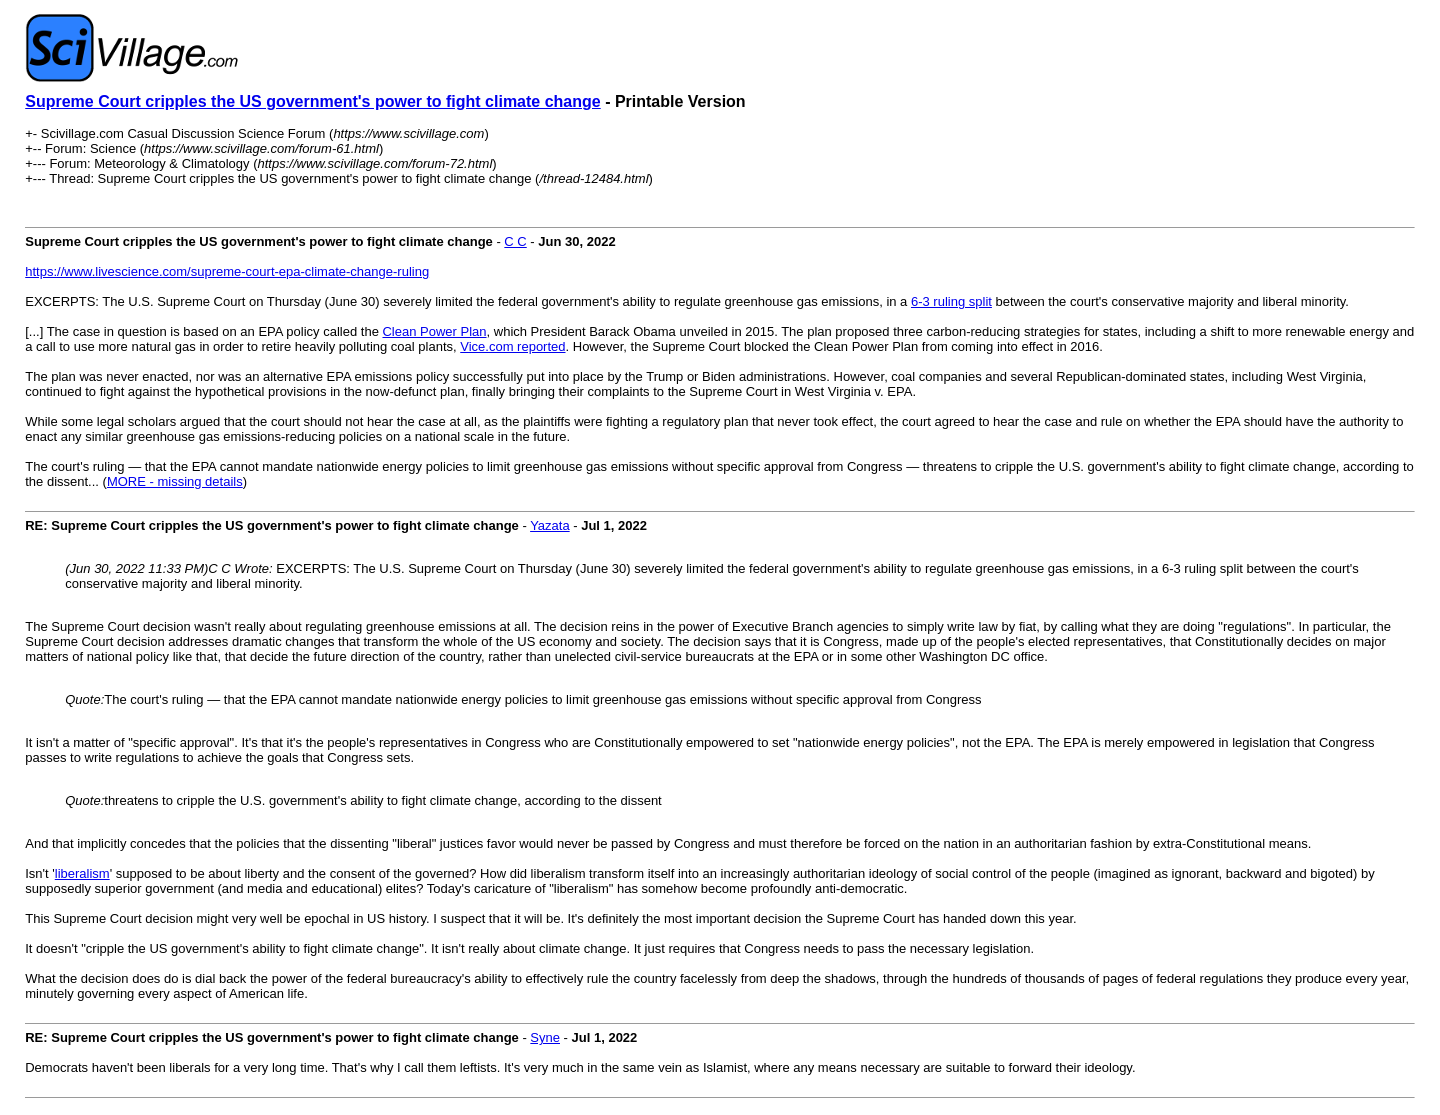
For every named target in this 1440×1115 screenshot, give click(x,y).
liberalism (82, 873)
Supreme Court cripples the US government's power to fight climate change (312, 101)
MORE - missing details (175, 481)
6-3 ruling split (951, 301)
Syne (545, 1037)
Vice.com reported (512, 346)
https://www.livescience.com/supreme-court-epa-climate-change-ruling (227, 271)
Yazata (550, 525)
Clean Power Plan (434, 331)
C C (515, 241)
